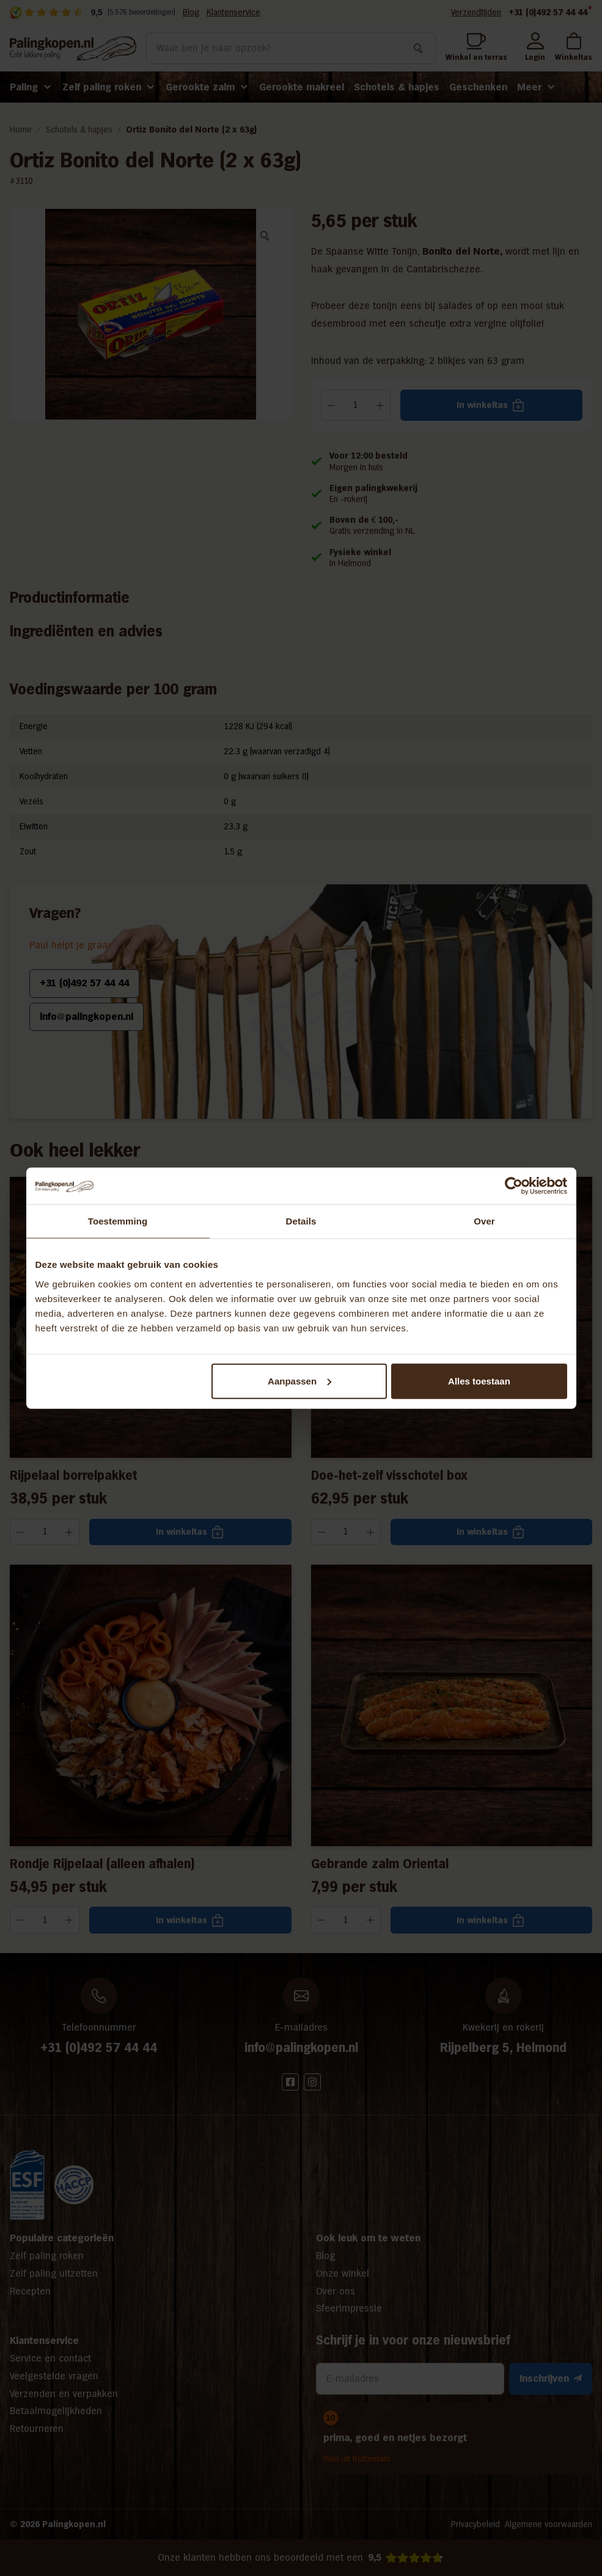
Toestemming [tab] (118, 1221)
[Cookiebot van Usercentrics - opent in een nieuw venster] (513, 1186)
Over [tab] (484, 1221)
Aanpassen (299, 1380)
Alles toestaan (479, 1380)
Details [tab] (301, 1221)
